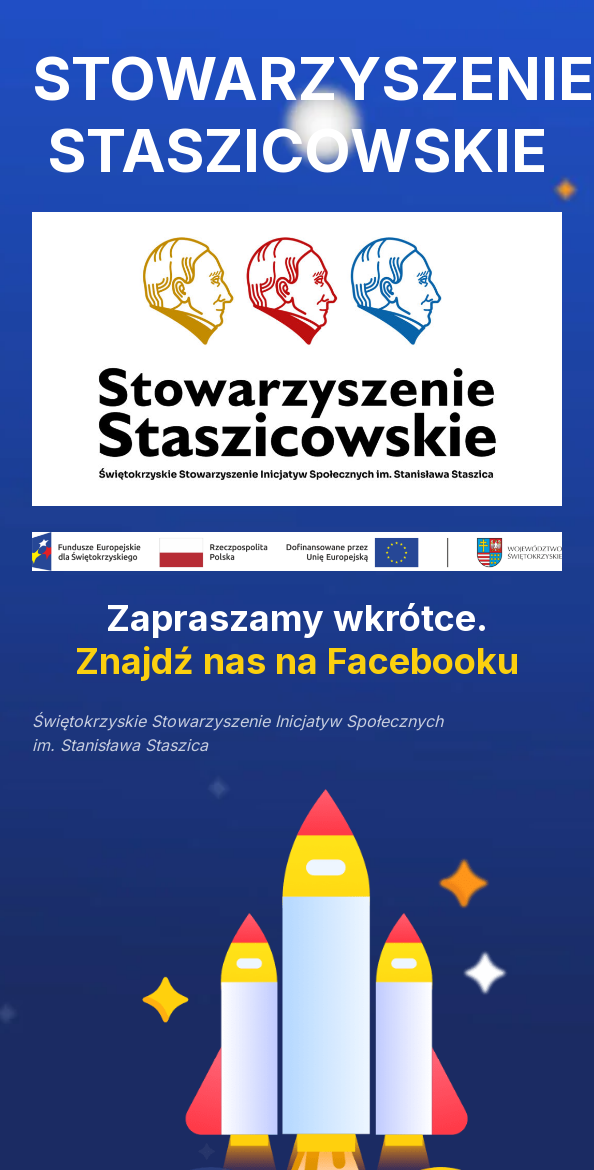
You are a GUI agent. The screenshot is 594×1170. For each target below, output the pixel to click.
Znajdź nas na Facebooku (297, 661)
